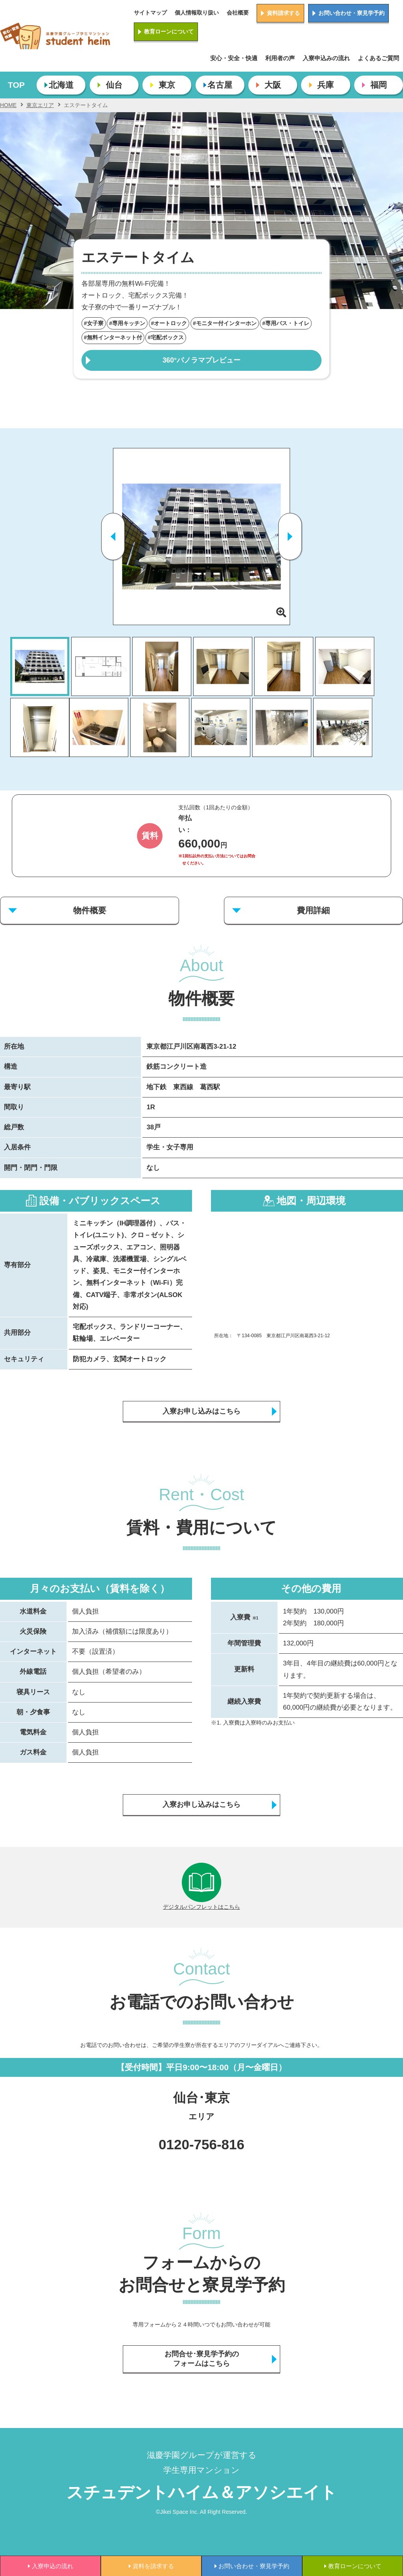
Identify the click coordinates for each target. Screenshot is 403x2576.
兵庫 (325, 84)
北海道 (61, 84)
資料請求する (283, 13)
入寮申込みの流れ (326, 58)
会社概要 (238, 12)
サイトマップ (150, 12)
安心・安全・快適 (233, 58)
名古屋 (219, 84)
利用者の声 (280, 58)
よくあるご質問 (378, 58)
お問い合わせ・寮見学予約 (351, 13)
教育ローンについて (169, 31)
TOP (16, 84)
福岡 (378, 84)
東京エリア (40, 105)
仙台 (114, 84)
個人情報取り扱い (197, 12)
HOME (8, 105)
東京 (167, 84)
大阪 (272, 84)
